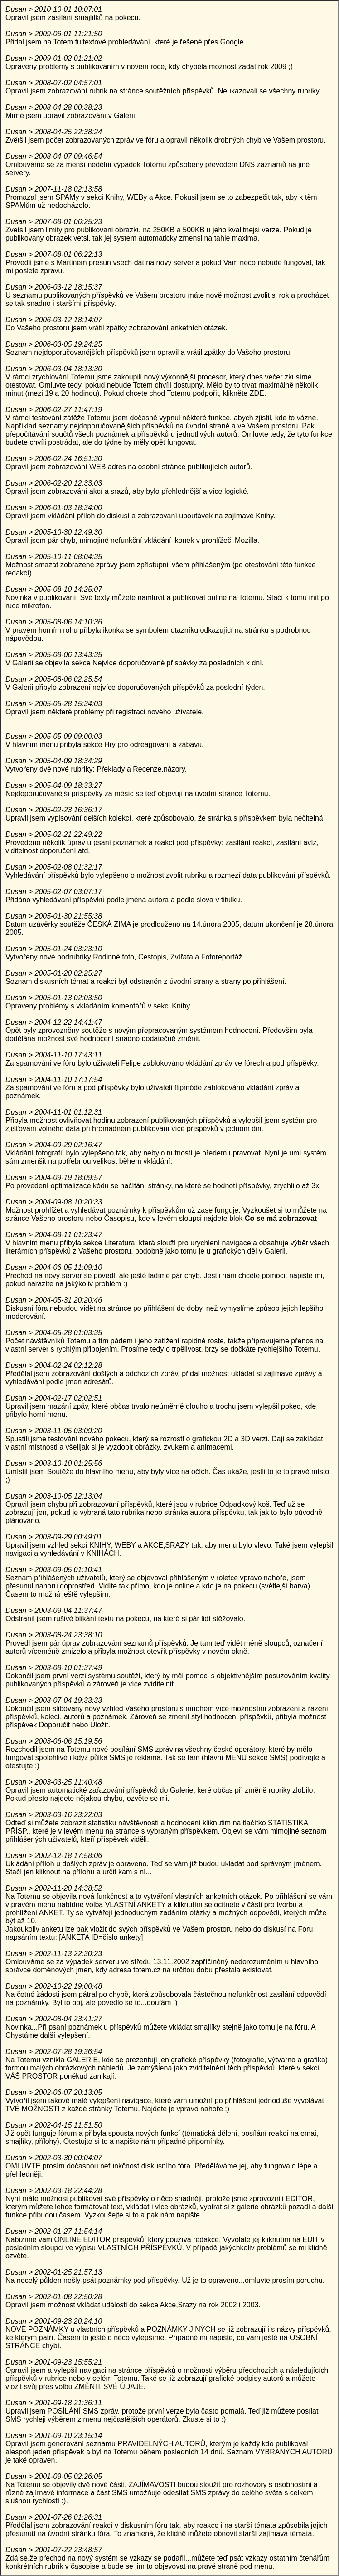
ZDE (257, 393)
